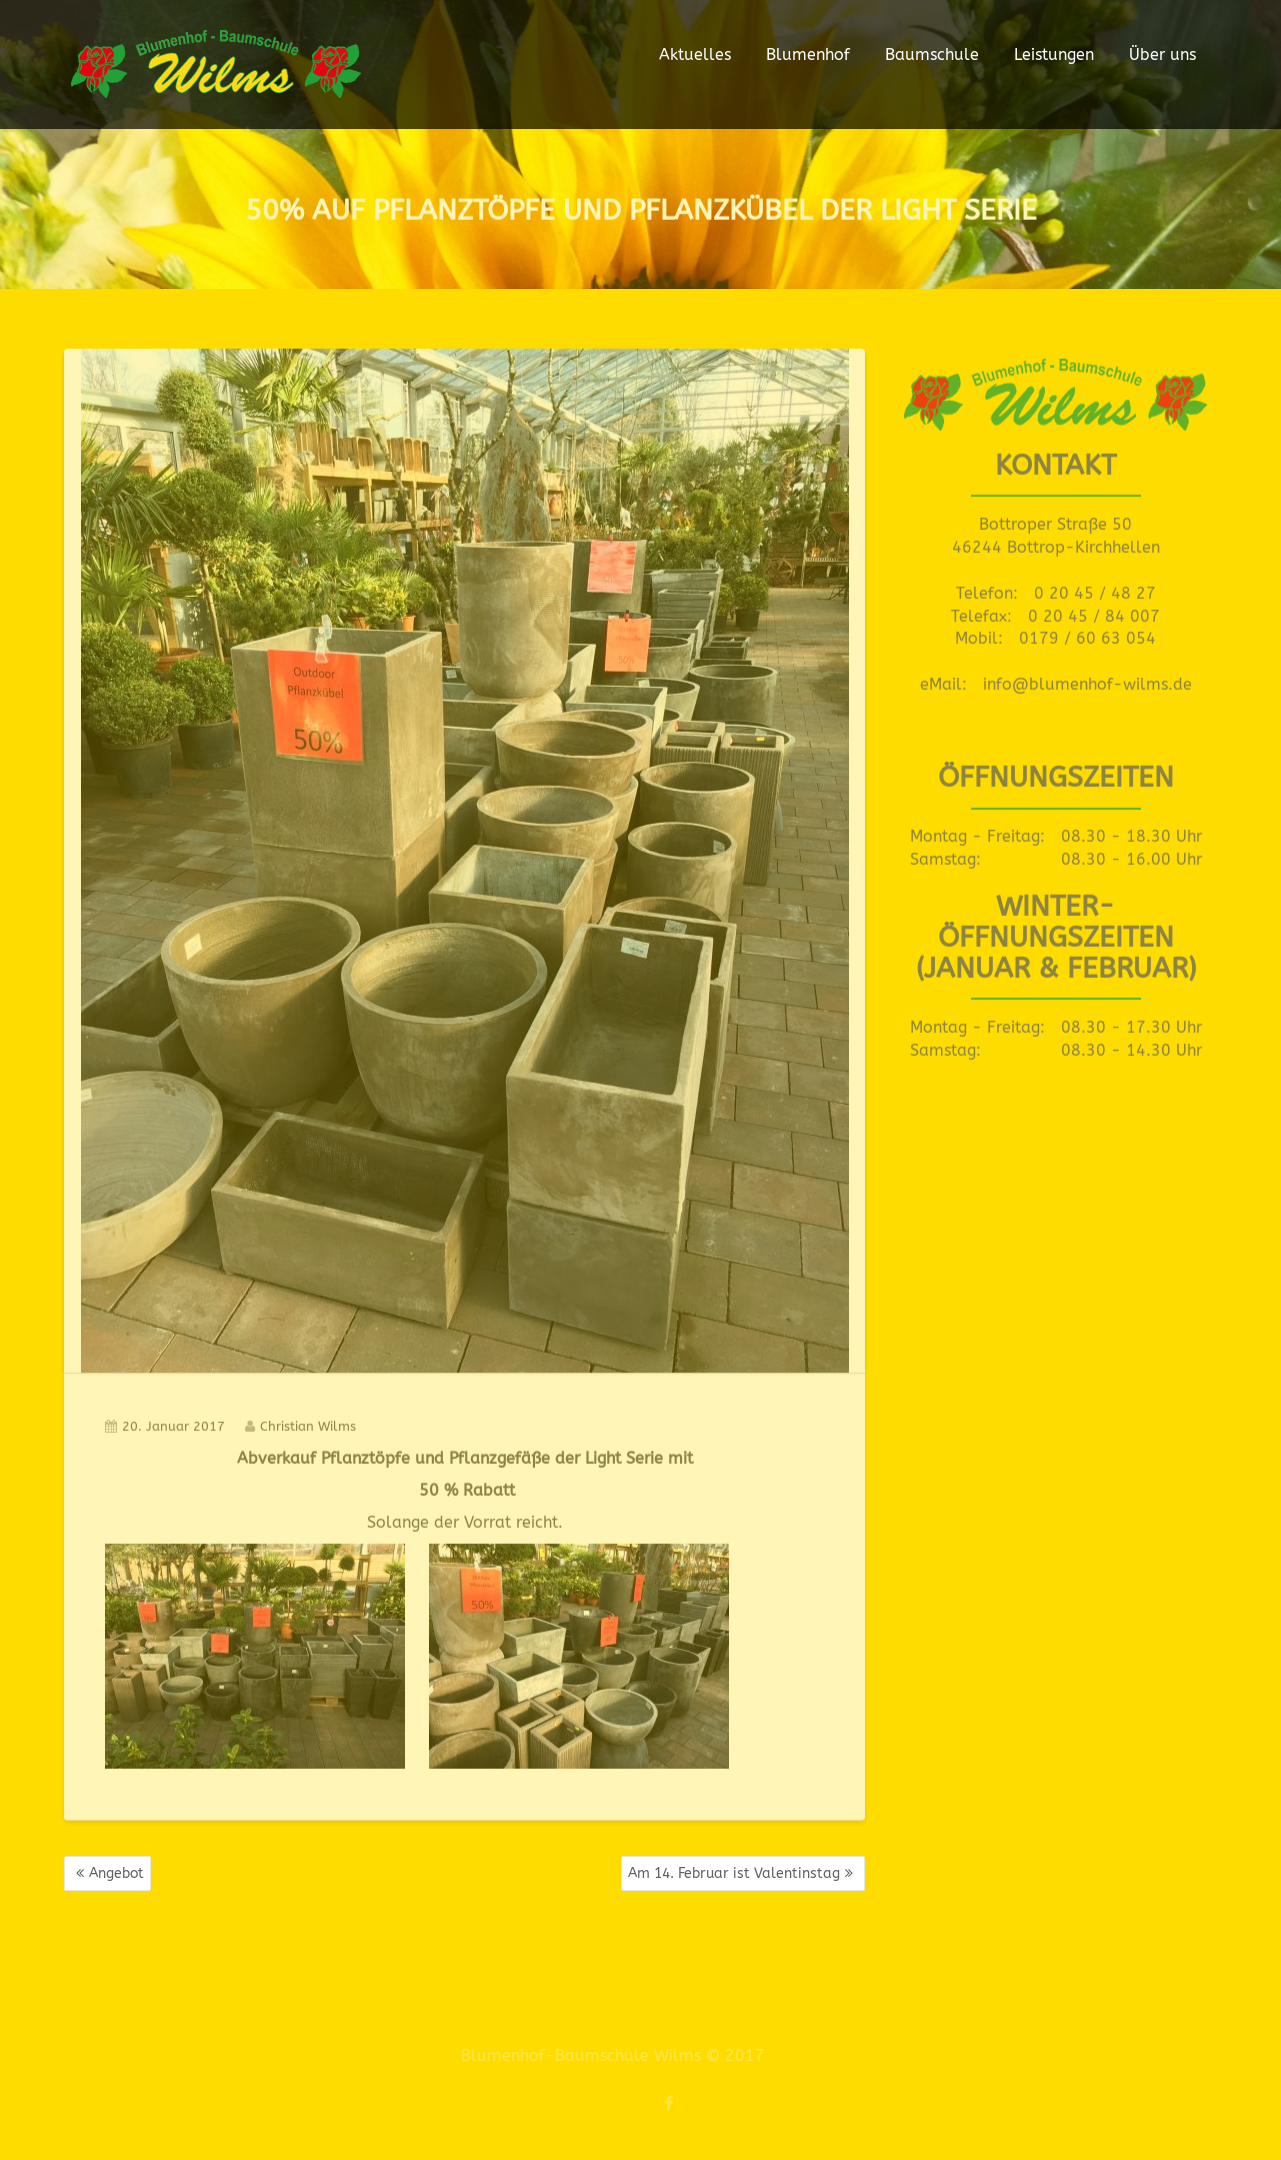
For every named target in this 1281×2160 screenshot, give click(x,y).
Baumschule (932, 54)
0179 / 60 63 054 (1087, 635)
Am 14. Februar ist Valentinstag (734, 1873)
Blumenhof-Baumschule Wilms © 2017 (607, 2055)
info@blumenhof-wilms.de (1087, 680)
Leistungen (1054, 54)
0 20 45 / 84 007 (1094, 612)
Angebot (116, 1873)
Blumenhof (808, 54)
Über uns (1162, 54)
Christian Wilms (300, 1422)
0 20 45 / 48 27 (1095, 589)
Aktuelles (695, 54)
